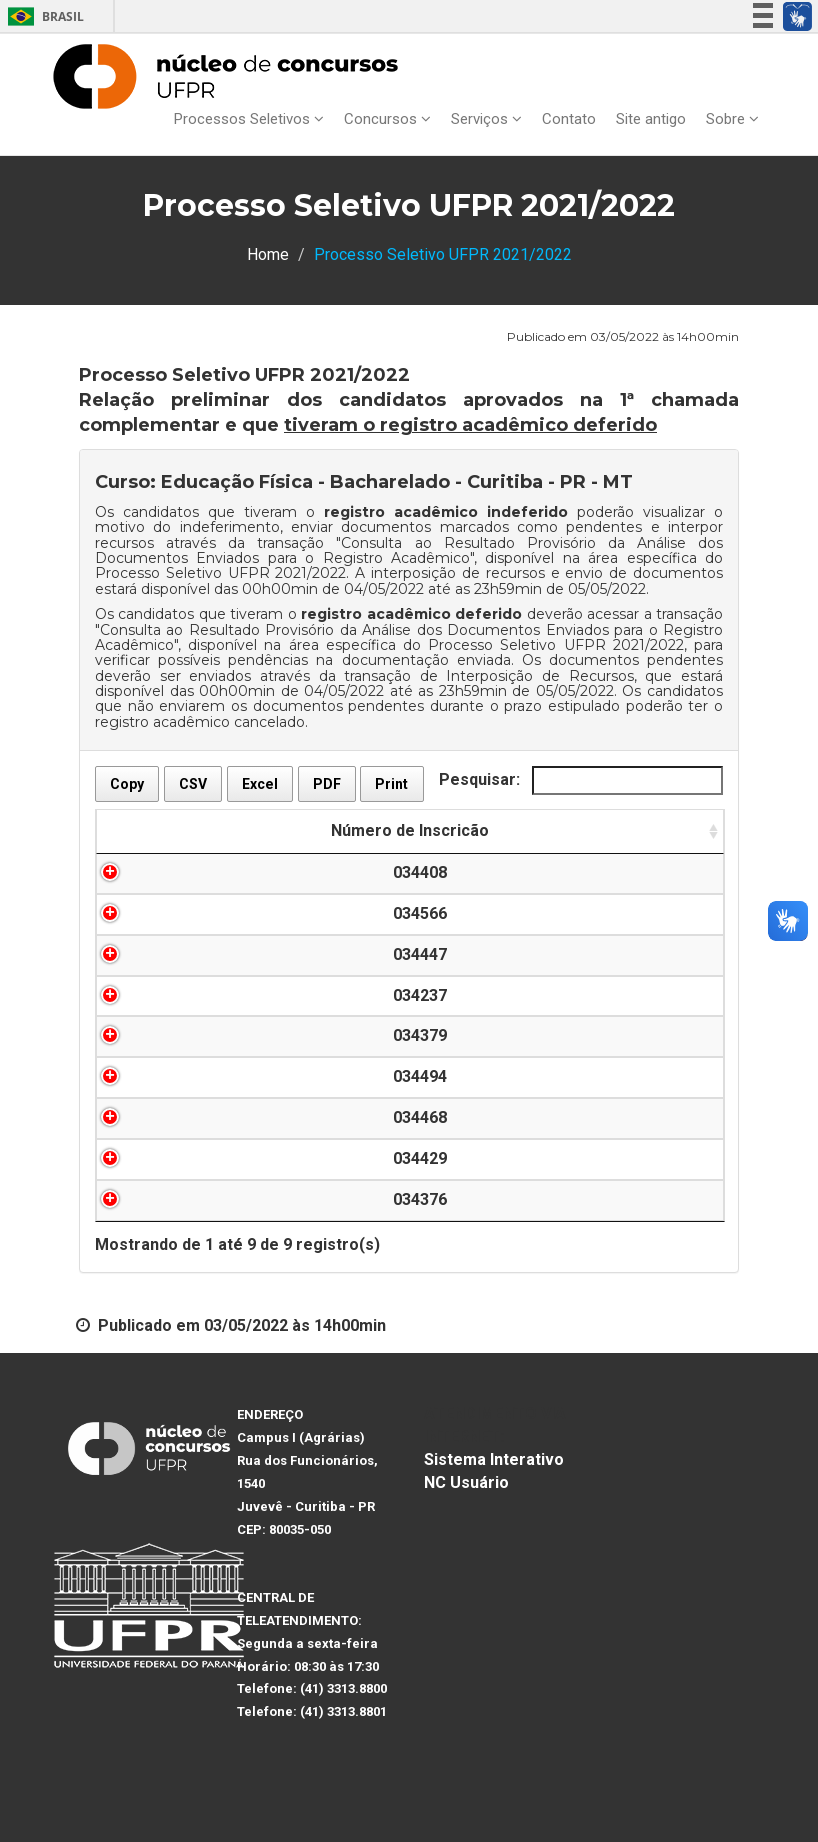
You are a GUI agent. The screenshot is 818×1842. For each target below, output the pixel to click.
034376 (218, 1199)
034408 (218, 872)
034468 (218, 1117)
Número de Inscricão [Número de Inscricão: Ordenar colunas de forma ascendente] (218, 830)
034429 (218, 1158)
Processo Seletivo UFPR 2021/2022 (220, 573)
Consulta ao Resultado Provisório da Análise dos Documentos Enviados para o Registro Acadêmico (409, 550)
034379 (218, 1035)
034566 (218, 913)
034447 (218, 954)
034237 (218, 995)
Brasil (42, 16)
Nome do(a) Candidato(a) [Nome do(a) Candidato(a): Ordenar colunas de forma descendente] (454, 830)
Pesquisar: (581, 780)
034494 (218, 1076)
